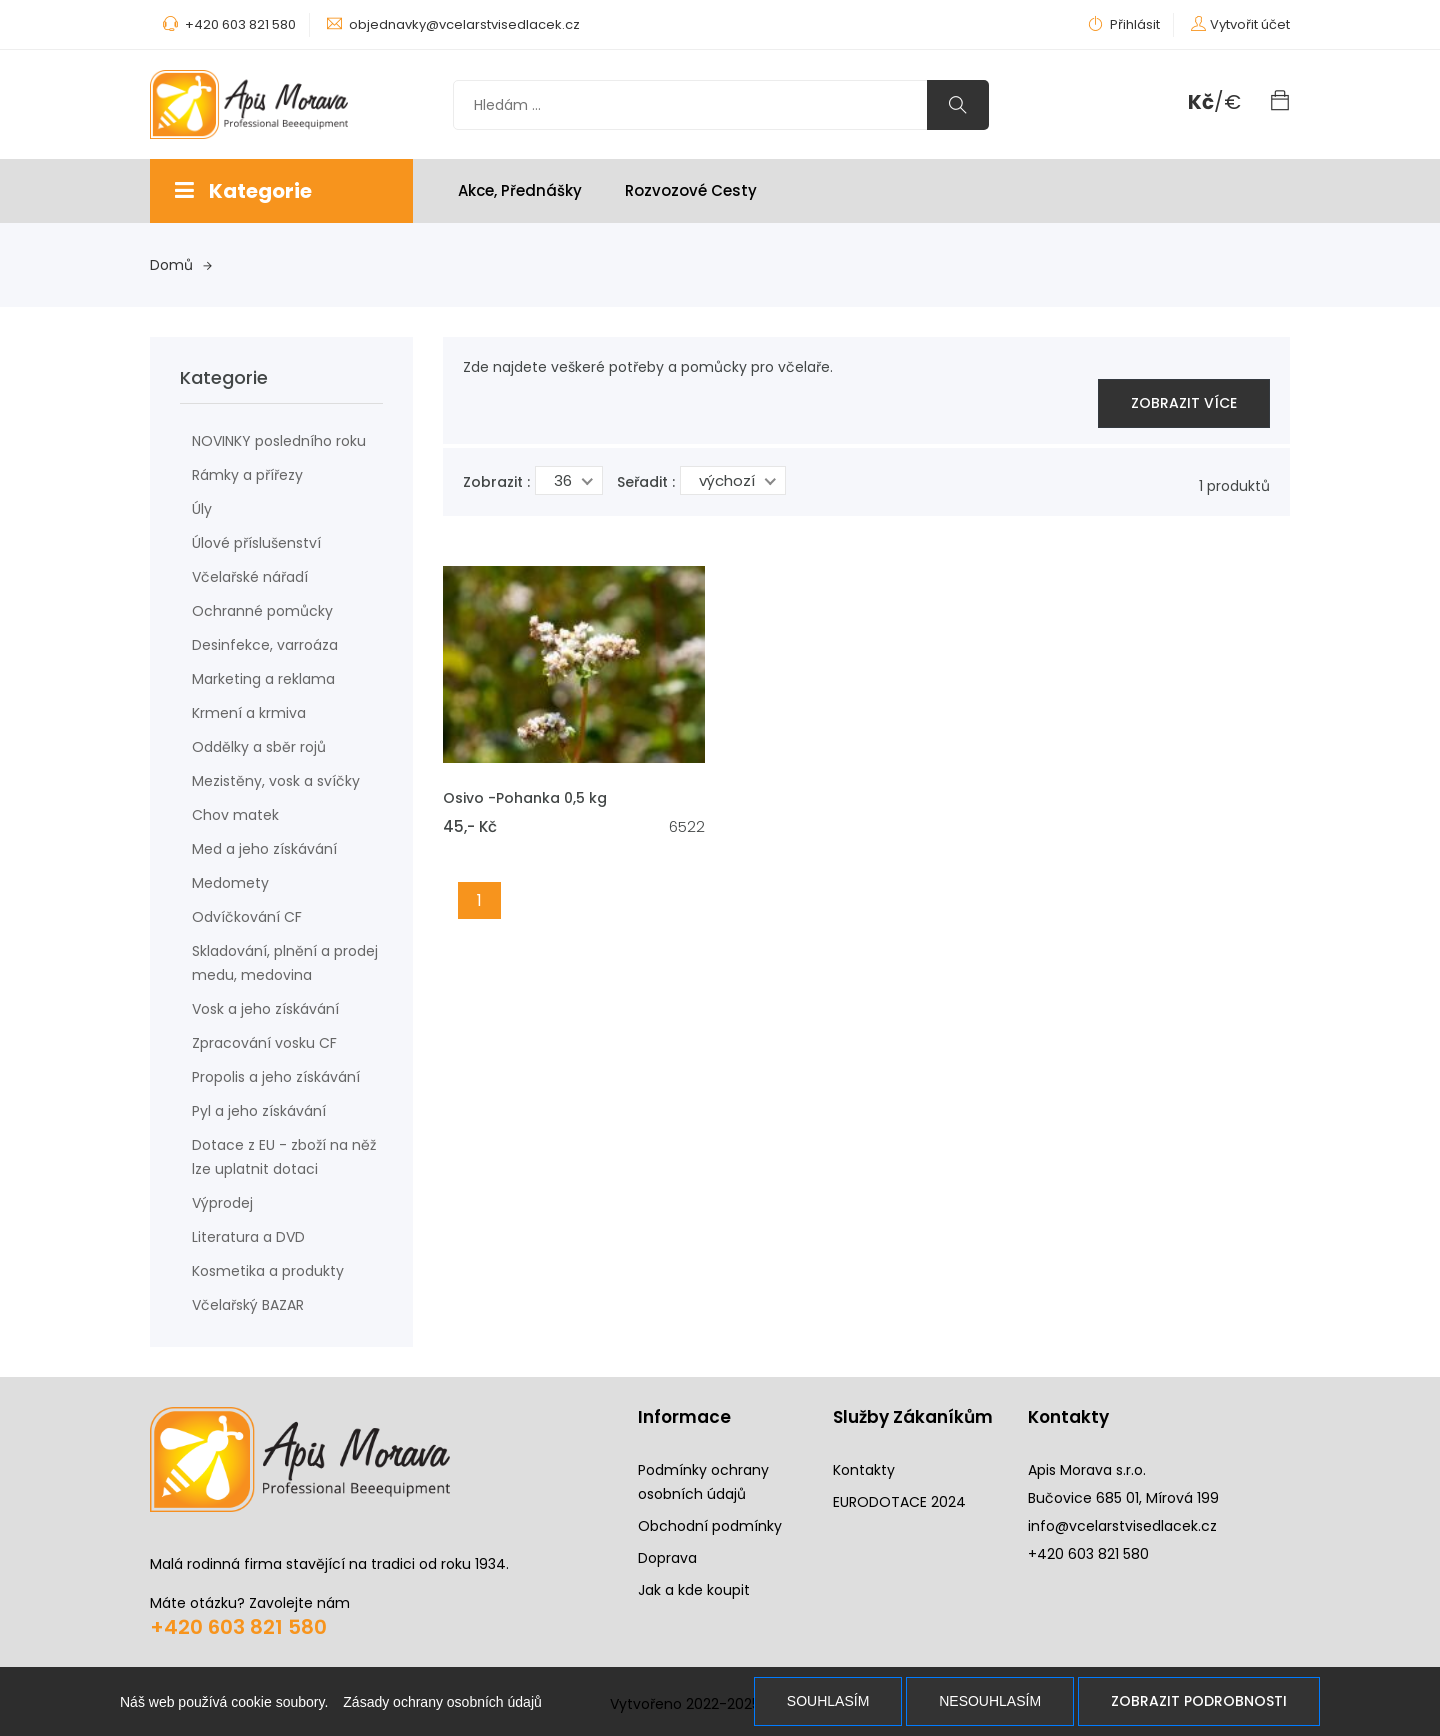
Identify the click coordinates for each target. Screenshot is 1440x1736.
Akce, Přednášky (520, 190)
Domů (181, 265)
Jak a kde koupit (694, 1590)
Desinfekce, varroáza (265, 645)
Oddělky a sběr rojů (259, 747)
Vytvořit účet (1250, 24)
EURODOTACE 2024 (899, 1502)
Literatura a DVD (248, 1237)
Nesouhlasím (990, 1701)
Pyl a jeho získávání (259, 1111)
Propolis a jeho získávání (276, 1077)
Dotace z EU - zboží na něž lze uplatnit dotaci (284, 1157)
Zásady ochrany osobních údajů (442, 1702)
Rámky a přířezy (247, 475)
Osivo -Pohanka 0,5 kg (525, 798)
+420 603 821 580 (238, 1627)
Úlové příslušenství (256, 543)
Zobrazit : (496, 482)
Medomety (230, 883)
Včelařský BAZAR (248, 1305)
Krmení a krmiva (249, 713)
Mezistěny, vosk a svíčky (276, 781)
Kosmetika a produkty (268, 1271)
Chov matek (235, 815)
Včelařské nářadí (250, 577)
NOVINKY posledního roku (279, 441)
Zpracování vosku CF (264, 1043)
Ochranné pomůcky (262, 611)
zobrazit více (1184, 403)
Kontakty (864, 1470)
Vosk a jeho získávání (265, 1009)
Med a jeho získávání (264, 849)
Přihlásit (1124, 24)
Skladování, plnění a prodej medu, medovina (285, 963)
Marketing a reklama (263, 679)
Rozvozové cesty (691, 190)
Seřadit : (646, 482)
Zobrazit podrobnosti (1199, 1701)
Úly (202, 509)
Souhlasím (828, 1701)
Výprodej (222, 1203)
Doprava (667, 1558)
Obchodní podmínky (710, 1526)
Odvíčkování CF (247, 917)
